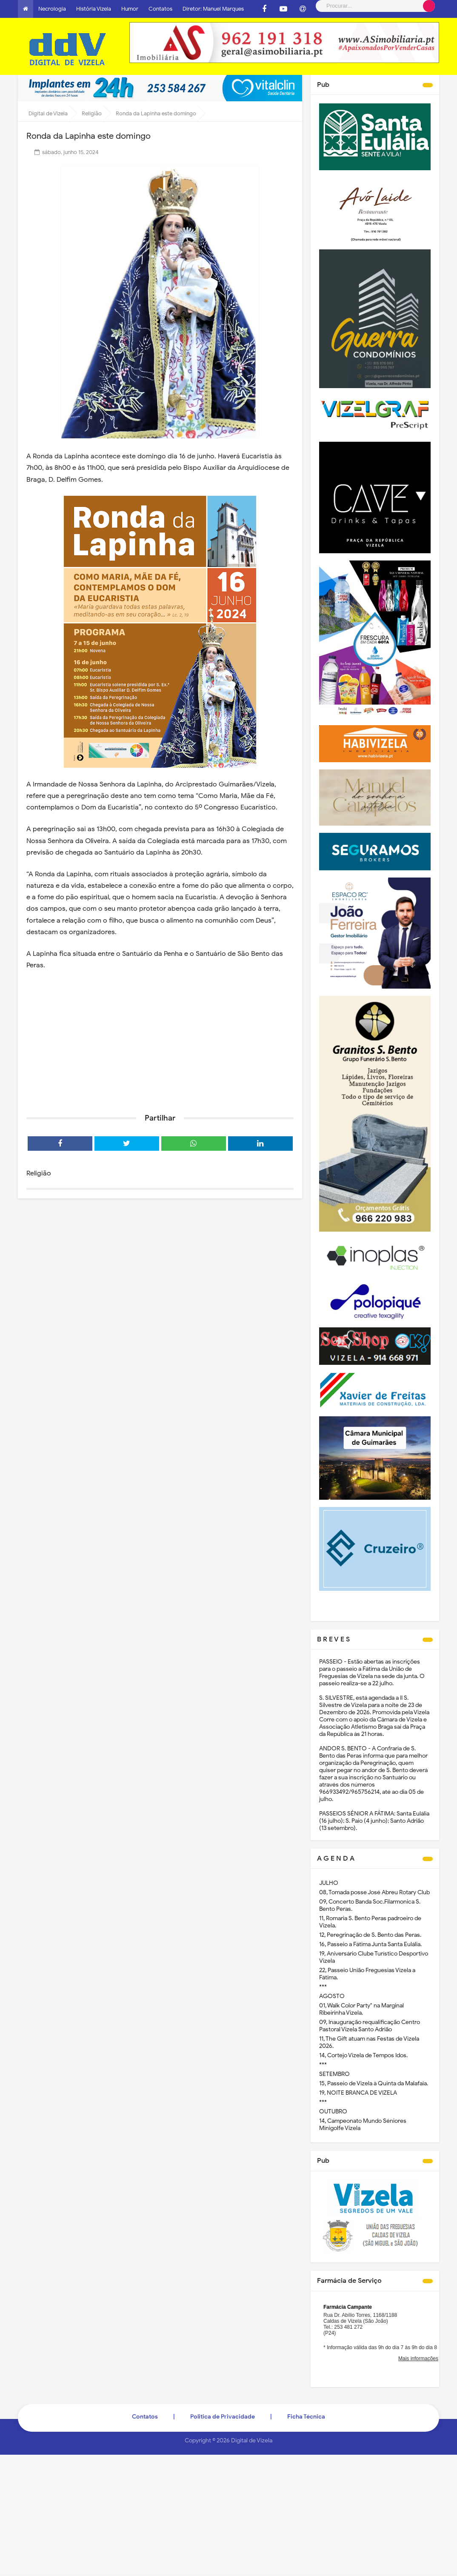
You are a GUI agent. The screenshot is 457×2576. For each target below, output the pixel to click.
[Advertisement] (160, 1041)
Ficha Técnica (306, 2416)
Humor (129, 8)
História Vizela (93, 8)
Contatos (160, 8)
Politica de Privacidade (222, 2416)
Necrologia (52, 8)
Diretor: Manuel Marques (213, 8)
